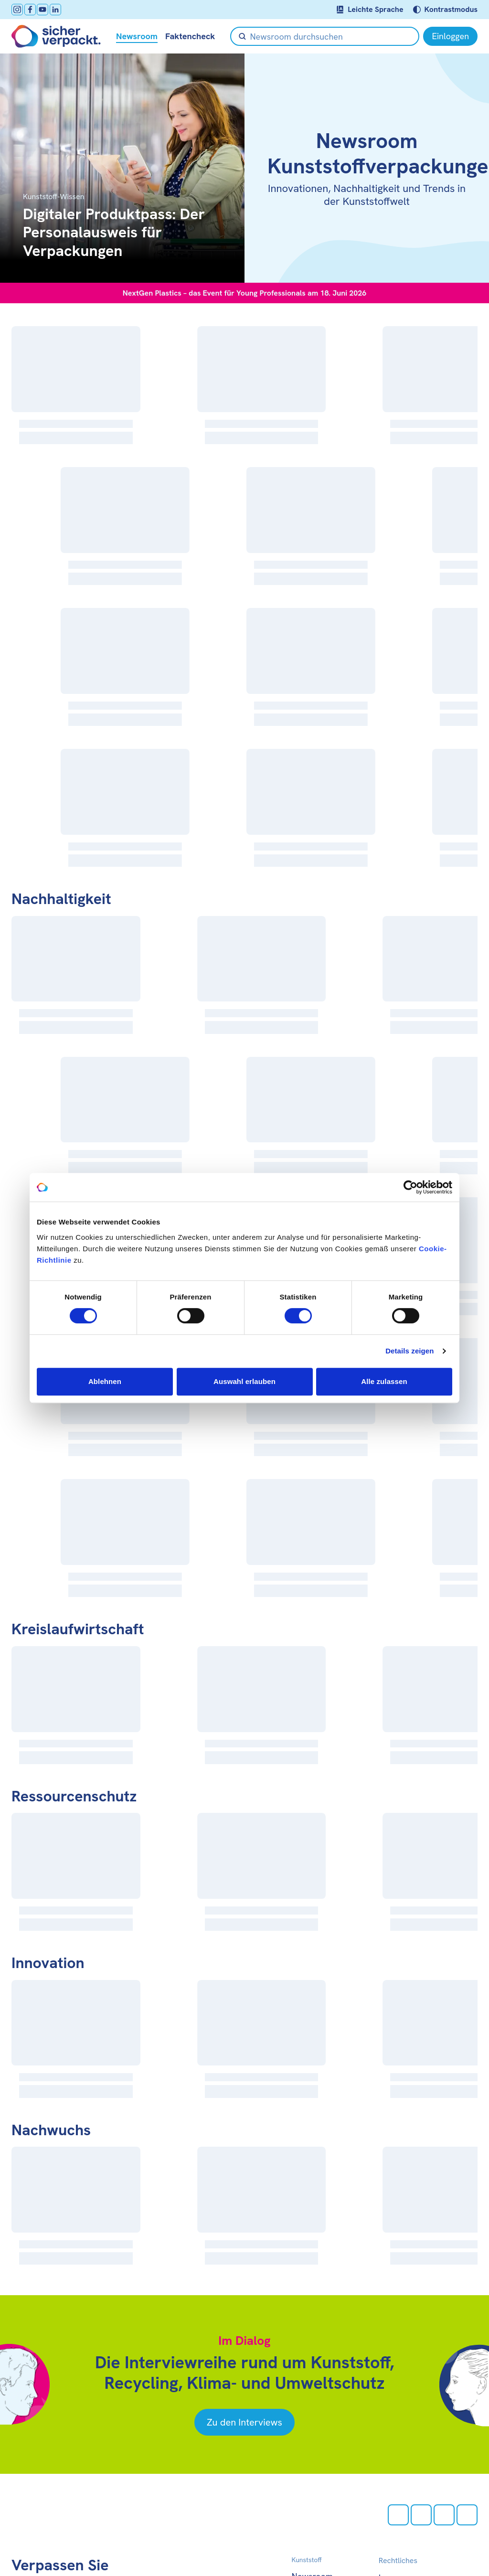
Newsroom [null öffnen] (137, 36)
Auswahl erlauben (244, 1381)
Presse (304, 2494)
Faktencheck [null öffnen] (190, 36)
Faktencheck (316, 2465)
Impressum (400, 2452)
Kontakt (307, 2507)
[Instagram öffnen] (17, 9)
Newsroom (312, 2451)
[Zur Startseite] (56, 36)
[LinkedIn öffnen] (55, 9)
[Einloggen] (450, 36)
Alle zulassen (384, 1381)
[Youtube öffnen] (42, 9)
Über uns (309, 2479)
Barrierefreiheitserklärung (428, 2480)
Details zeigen (409, 1351)
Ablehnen (104, 1381)
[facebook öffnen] (30, 9)
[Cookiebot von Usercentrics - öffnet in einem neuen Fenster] (410, 1187)
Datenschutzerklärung (421, 2466)
